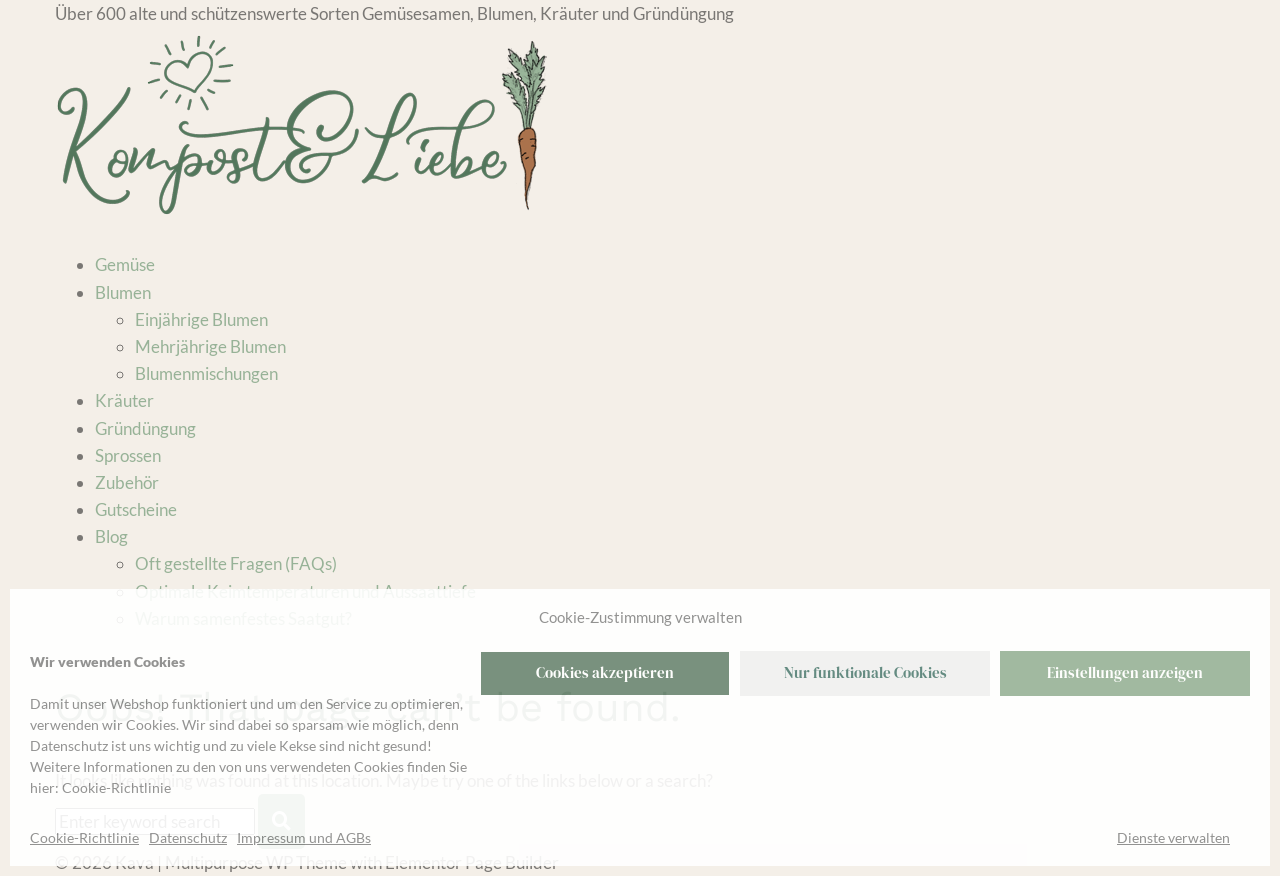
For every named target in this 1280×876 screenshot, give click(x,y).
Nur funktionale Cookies (865, 672)
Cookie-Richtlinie (116, 787)
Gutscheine (136, 509)
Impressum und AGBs (304, 837)
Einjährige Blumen (201, 319)
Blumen (123, 292)
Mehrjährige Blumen (210, 346)
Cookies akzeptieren (605, 672)
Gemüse (125, 264)
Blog (111, 536)
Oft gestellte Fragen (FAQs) (236, 563)
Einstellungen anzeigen (1125, 672)
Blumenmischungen (206, 373)
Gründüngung (145, 428)
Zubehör (127, 482)
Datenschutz (188, 837)
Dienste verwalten (1173, 837)
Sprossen (128, 455)
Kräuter (124, 400)
